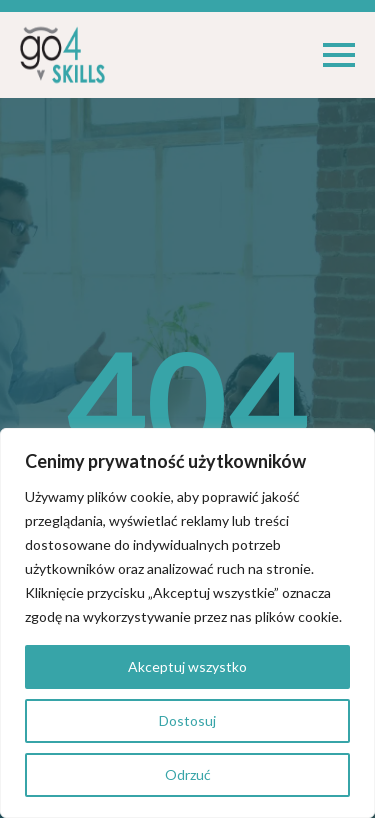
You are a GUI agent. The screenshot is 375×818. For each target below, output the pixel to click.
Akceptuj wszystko (187, 666)
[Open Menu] (339, 55)
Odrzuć (188, 774)
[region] (187, 623)
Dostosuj (187, 720)
